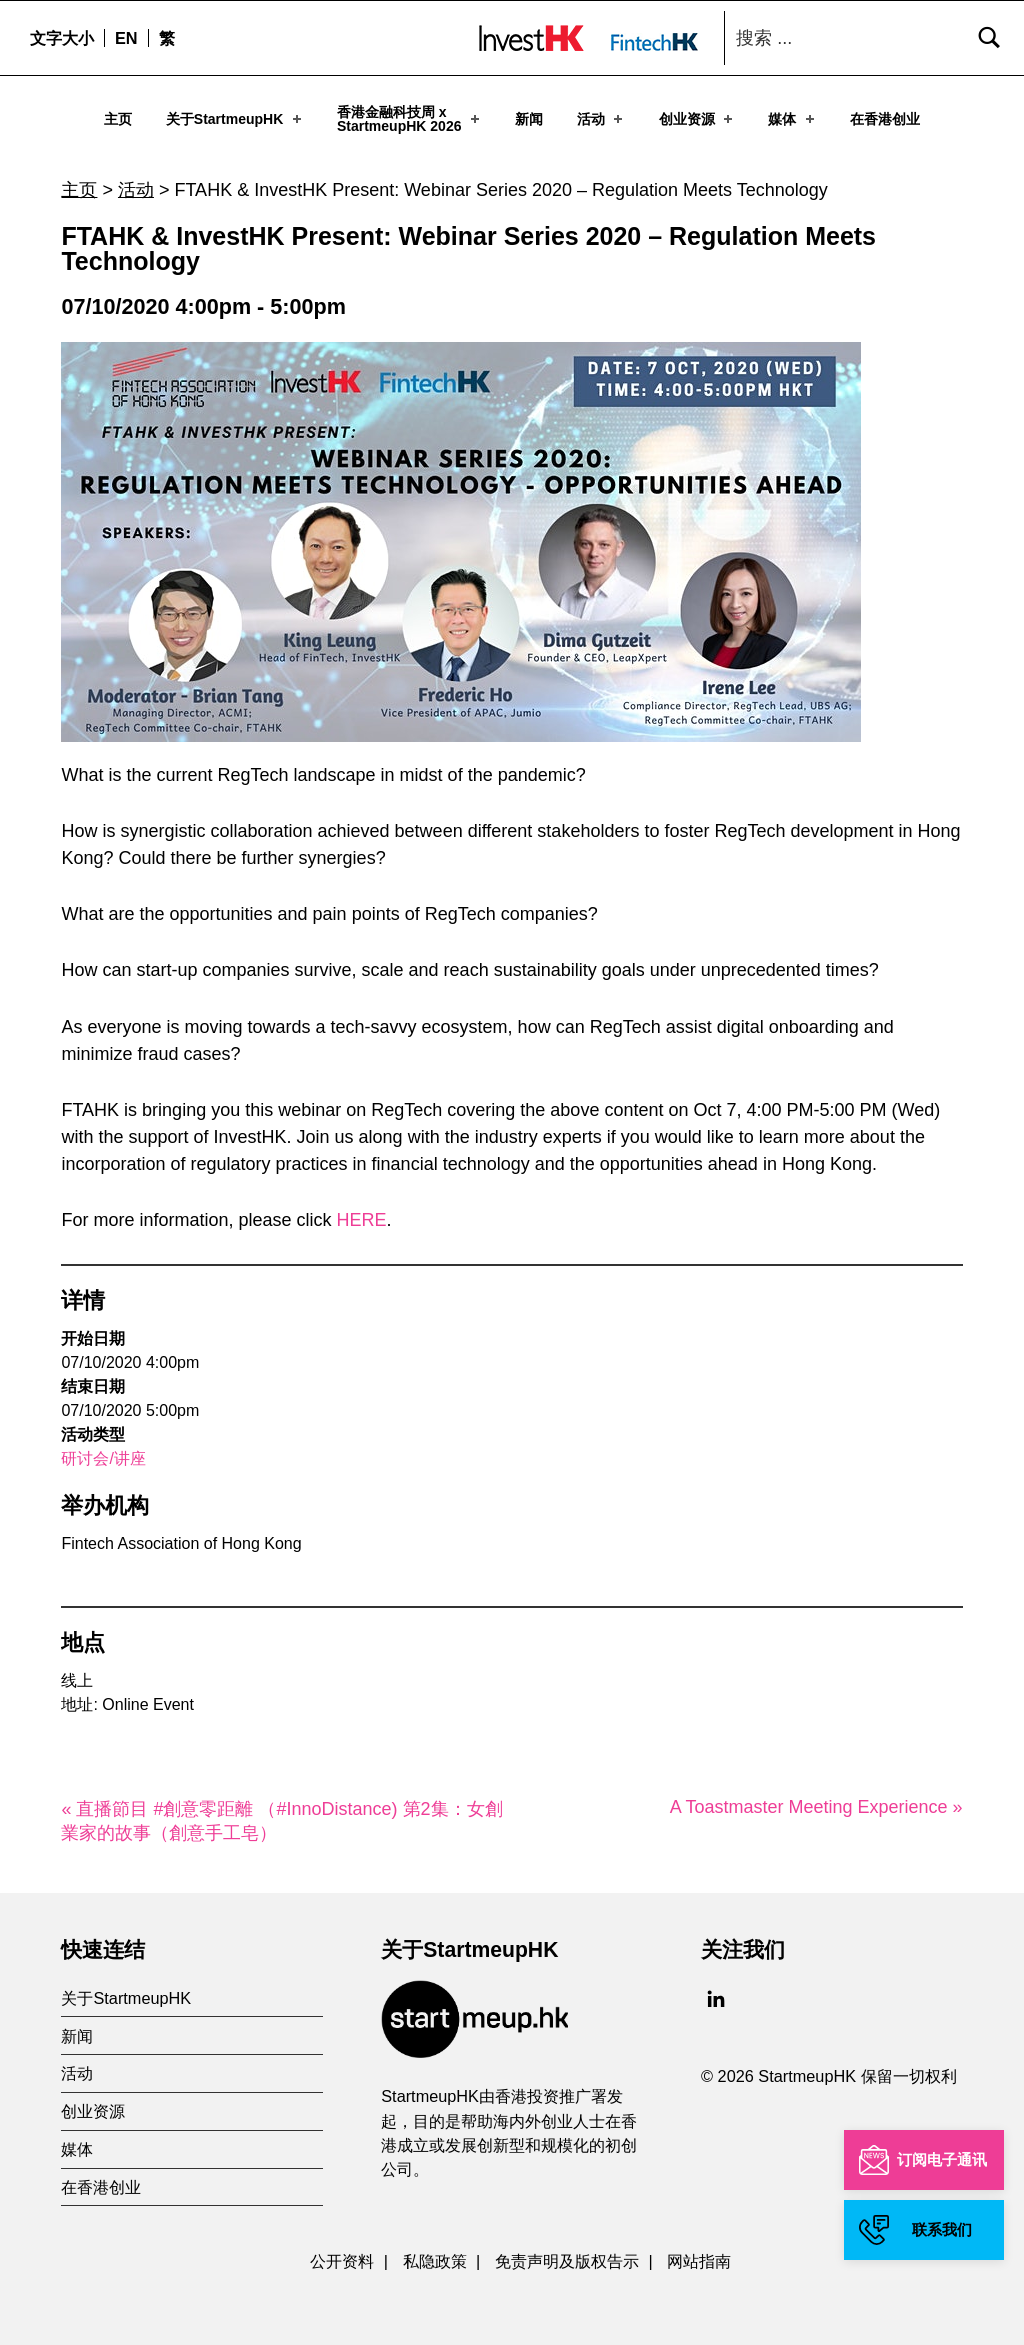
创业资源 (697, 119)
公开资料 (342, 2253)
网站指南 (699, 2253)
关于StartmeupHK (235, 119)
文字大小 (62, 38)
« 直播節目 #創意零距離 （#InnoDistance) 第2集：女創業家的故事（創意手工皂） (281, 1813)
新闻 (529, 119)
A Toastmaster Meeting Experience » (816, 1799)
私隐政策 (435, 2253)
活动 (601, 119)
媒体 (792, 119)
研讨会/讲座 (103, 1450)
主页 (118, 119)
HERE (362, 1212)
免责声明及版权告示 (567, 2253)
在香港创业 (885, 119)
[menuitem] (126, 38)
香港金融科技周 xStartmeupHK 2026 (410, 119)
